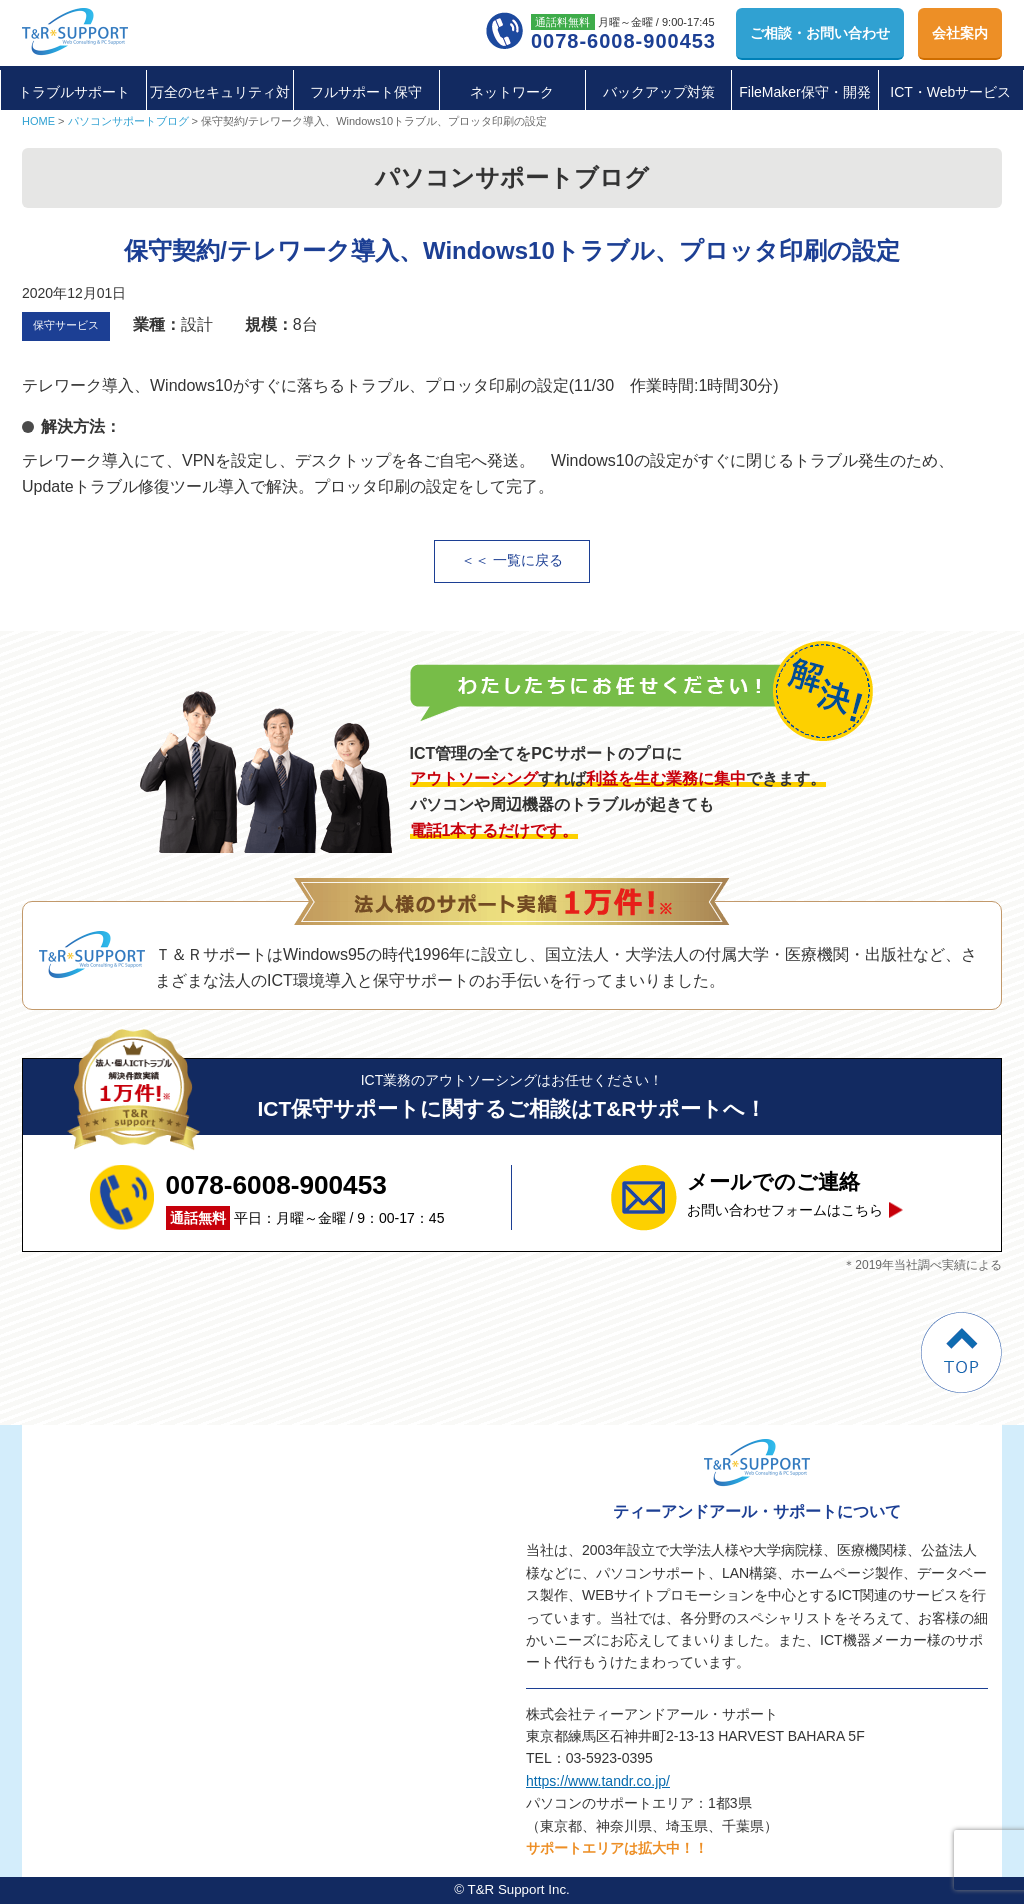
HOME (38, 121)
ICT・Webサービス (950, 92)
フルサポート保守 (366, 92)
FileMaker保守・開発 (804, 92)
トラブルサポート (74, 92)
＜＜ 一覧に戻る (512, 560)
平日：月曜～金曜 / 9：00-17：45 (305, 1197)
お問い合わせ (820, 33)
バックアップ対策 (659, 92)
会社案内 (960, 33)
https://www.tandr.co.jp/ (598, 1781)
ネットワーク (512, 92)
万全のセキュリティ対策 (220, 114)
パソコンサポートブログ (128, 121)
